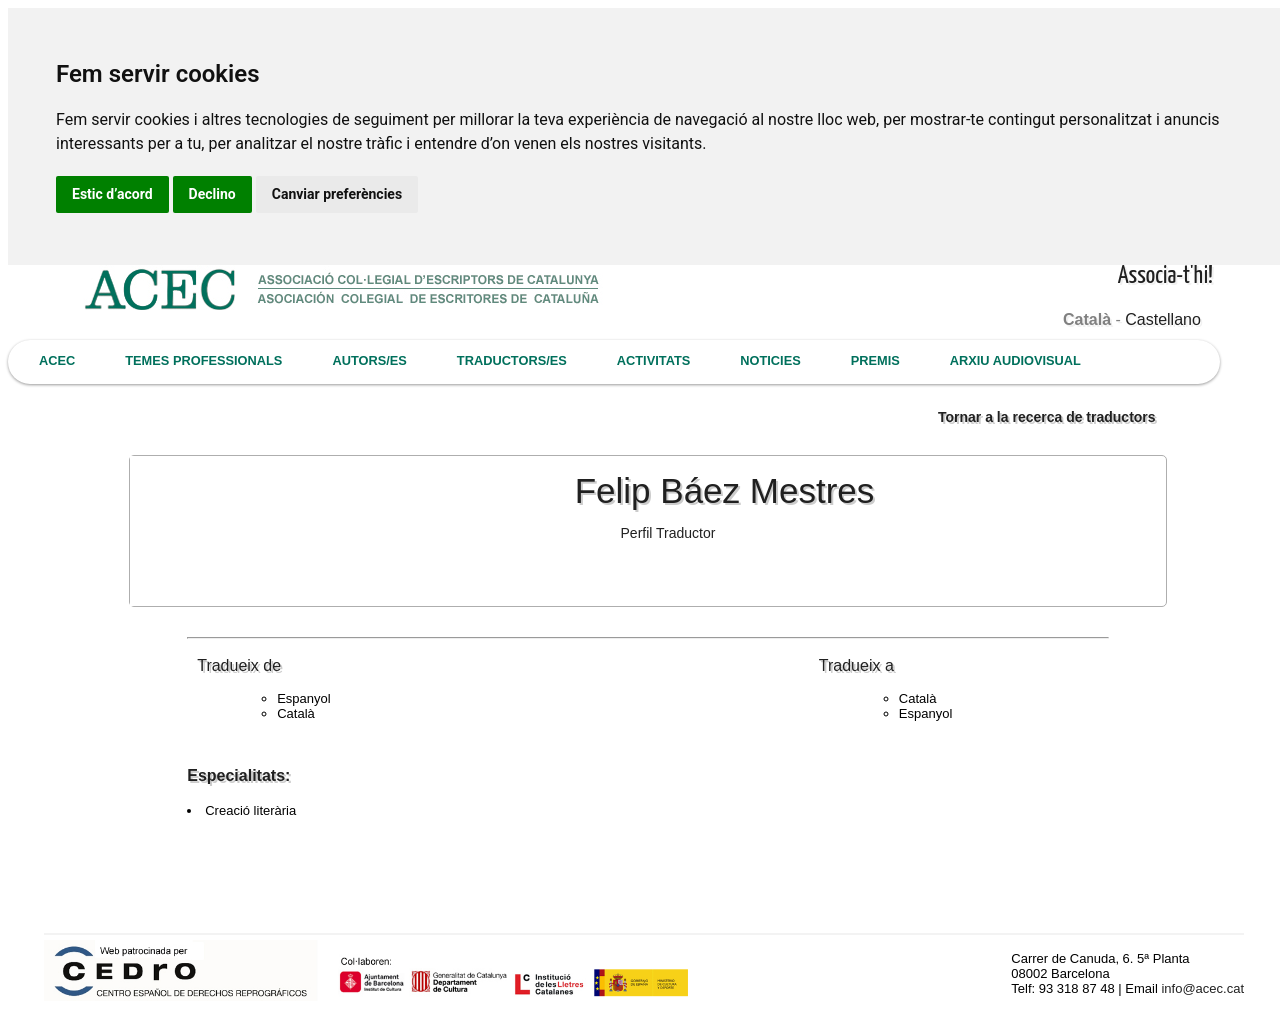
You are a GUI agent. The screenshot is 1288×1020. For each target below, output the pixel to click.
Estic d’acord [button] (112, 194)
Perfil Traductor (668, 533)
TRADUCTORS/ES (512, 360)
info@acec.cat (1202, 988)
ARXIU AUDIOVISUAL (1015, 360)
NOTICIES (770, 360)
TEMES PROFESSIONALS (203, 360)
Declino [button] (212, 194)
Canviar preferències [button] (337, 194)
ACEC (57, 360)
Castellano (1163, 319)
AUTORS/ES (369, 360)
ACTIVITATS (653, 360)
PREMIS (875, 360)
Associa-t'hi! (1165, 276)
